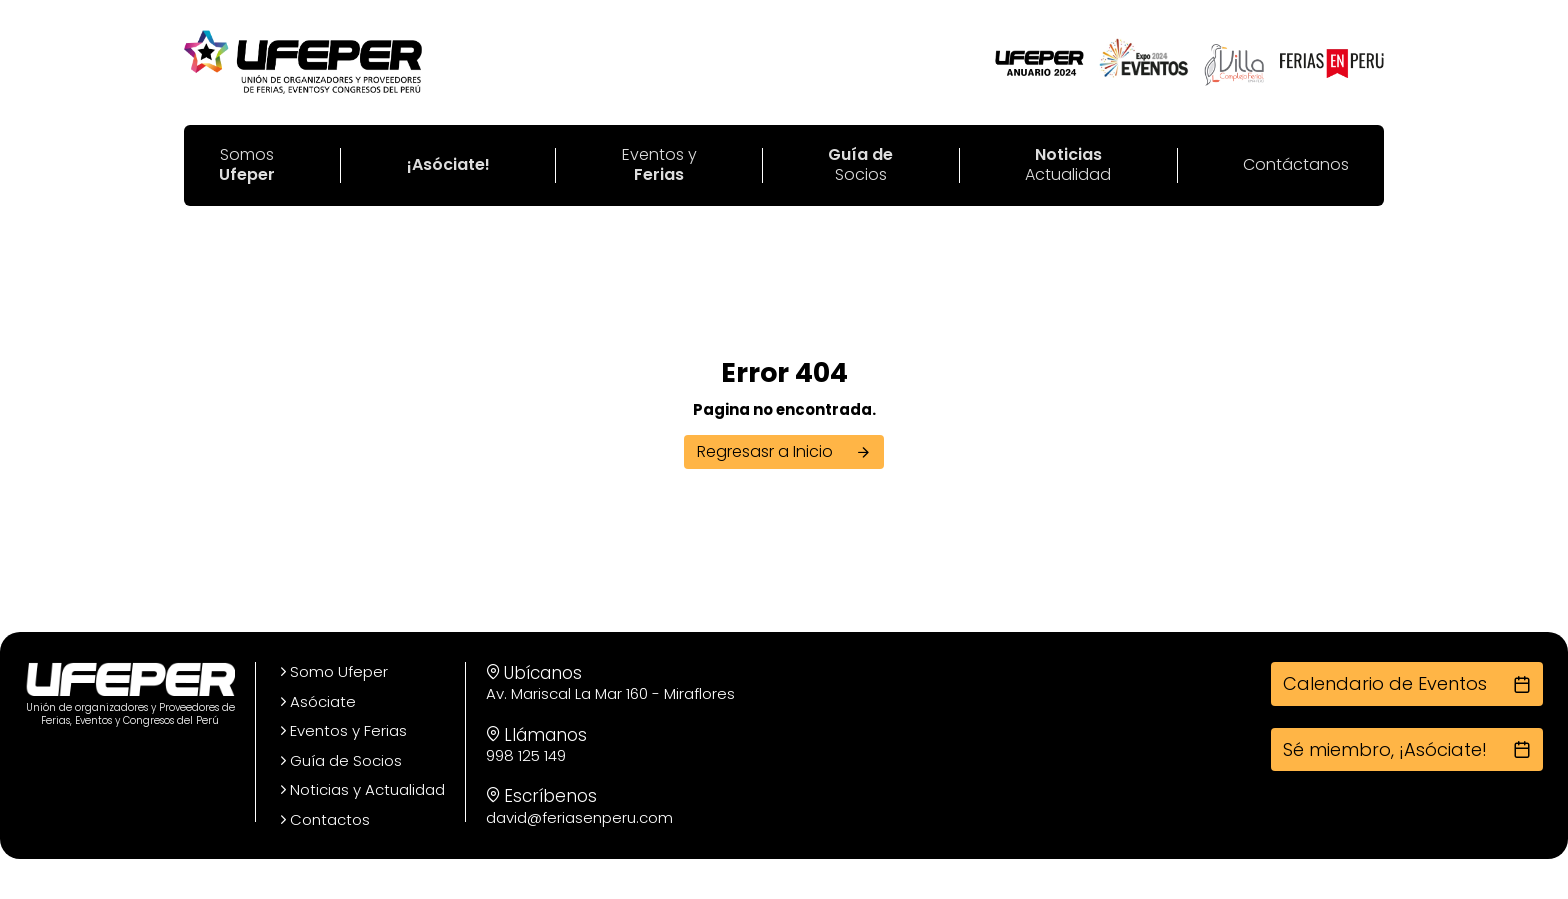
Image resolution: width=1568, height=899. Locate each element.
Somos (247, 166)
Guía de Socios (339, 761)
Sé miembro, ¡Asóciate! (1407, 749)
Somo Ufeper (332, 672)
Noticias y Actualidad (360, 790)
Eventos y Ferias (341, 731)
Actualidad (1068, 166)
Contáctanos (1296, 165)
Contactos (323, 820)
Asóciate (316, 702)
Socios (860, 166)
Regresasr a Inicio (784, 451)
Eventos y (659, 166)
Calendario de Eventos (1407, 683)
